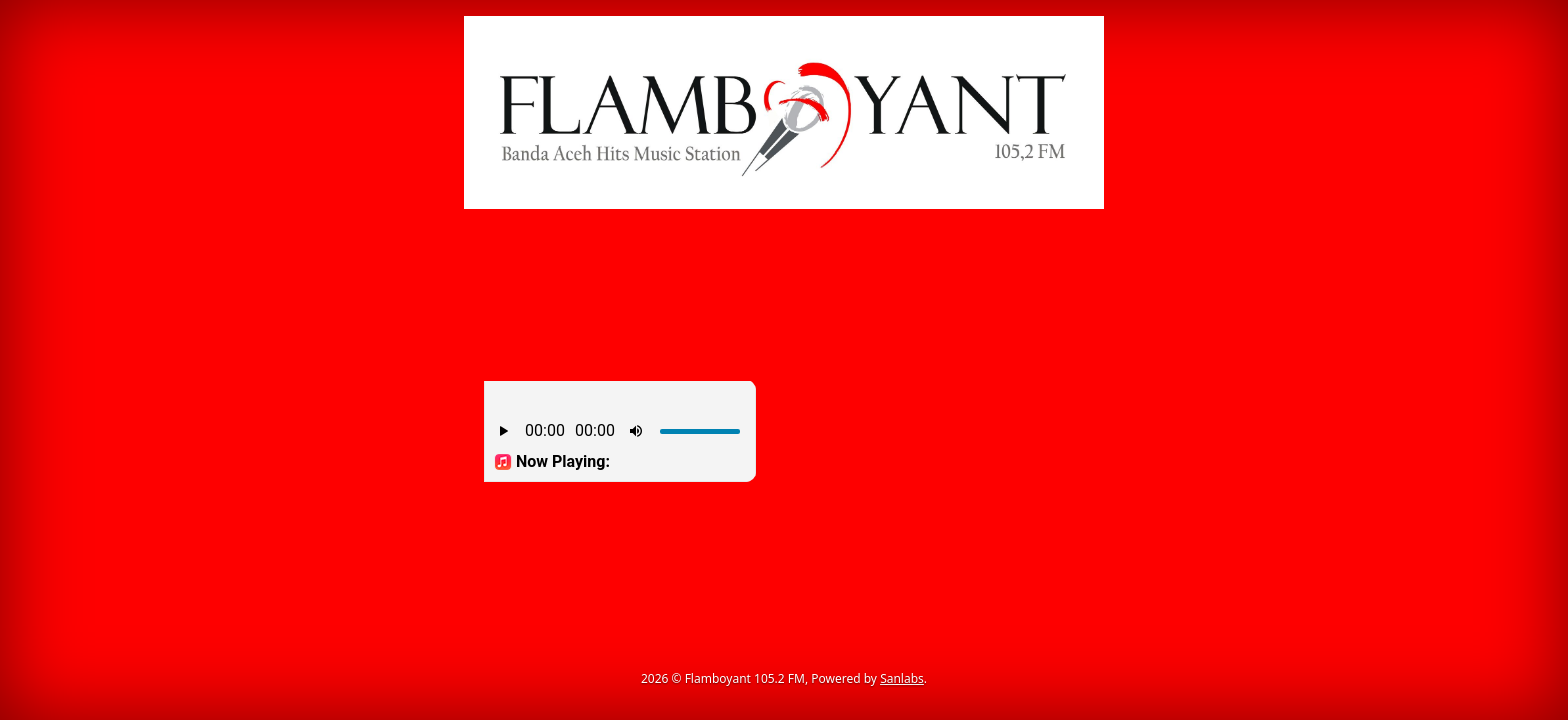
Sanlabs (902, 678)
